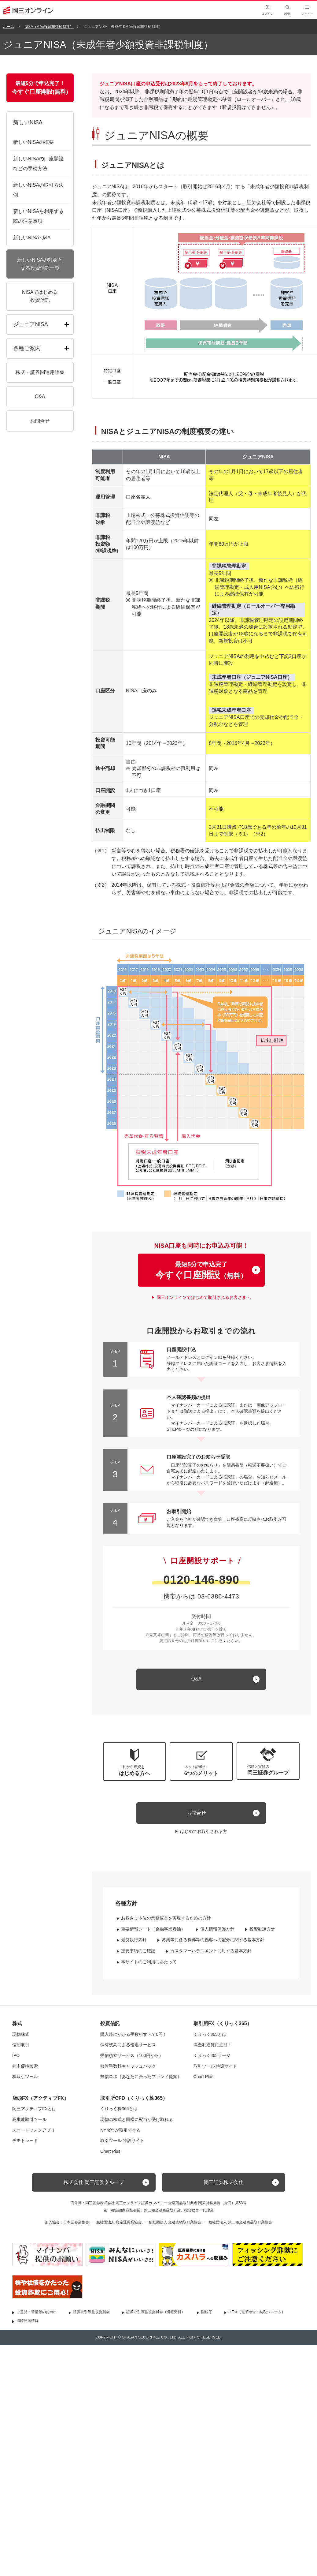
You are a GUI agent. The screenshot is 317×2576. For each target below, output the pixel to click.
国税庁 (206, 2312)
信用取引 (20, 2044)
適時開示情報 (28, 2321)
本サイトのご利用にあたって (149, 1961)
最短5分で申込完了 (201, 1271)
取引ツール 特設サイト (216, 2066)
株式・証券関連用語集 (40, 372)
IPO (16, 2055)
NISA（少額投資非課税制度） (48, 26)
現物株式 (20, 2034)
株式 (17, 2023)
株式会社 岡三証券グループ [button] (93, 2182)
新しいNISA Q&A (32, 237)
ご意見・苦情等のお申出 (37, 2312)
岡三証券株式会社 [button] (223, 2182)
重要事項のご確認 (138, 1950)
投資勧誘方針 (262, 1929)
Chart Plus (203, 2076)
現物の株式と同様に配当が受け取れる (136, 2119)
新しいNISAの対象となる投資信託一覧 (40, 264)
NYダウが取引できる (120, 2130)
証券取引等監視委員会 (91, 2312)
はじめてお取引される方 (203, 1831)
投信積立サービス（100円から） (131, 2055)
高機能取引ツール (29, 2119)
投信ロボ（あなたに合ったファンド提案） (141, 2076)
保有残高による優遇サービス (128, 2044)
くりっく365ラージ (212, 2055)
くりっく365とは (210, 2034)
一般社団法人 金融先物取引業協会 (173, 2222)
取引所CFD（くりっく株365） (134, 2098)
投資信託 (110, 2023)
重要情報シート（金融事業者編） (153, 1929)
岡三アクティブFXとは (34, 2108)
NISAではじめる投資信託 (40, 296)
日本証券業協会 (76, 2222)
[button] (268, 1761)
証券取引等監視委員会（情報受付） (155, 2312)
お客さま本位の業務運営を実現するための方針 (166, 1918)
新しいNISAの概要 (33, 142)
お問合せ (196, 1812)
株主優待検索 (25, 2066)
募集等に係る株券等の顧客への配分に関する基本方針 (213, 1939)
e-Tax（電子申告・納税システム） (257, 2312)
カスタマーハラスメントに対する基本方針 (211, 1950)
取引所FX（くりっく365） (223, 2023)
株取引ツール (25, 2076)
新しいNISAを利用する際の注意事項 (38, 216)
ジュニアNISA (30, 324)
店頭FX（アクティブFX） (40, 2098)
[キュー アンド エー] (201, 1679)
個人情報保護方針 (217, 1929)
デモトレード (25, 2140)
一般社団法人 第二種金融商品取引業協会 (238, 2222)
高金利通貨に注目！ (213, 2044)
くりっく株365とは (118, 2108)
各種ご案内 (27, 348)
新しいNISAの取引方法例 (38, 189)
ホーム (8, 26)
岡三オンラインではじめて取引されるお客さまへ (204, 1297)
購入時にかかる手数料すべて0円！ (133, 2034)
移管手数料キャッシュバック (128, 2066)
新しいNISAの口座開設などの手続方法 (38, 163)
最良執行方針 (134, 1939)
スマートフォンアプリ (33, 2130)
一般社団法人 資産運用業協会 (117, 2222)
